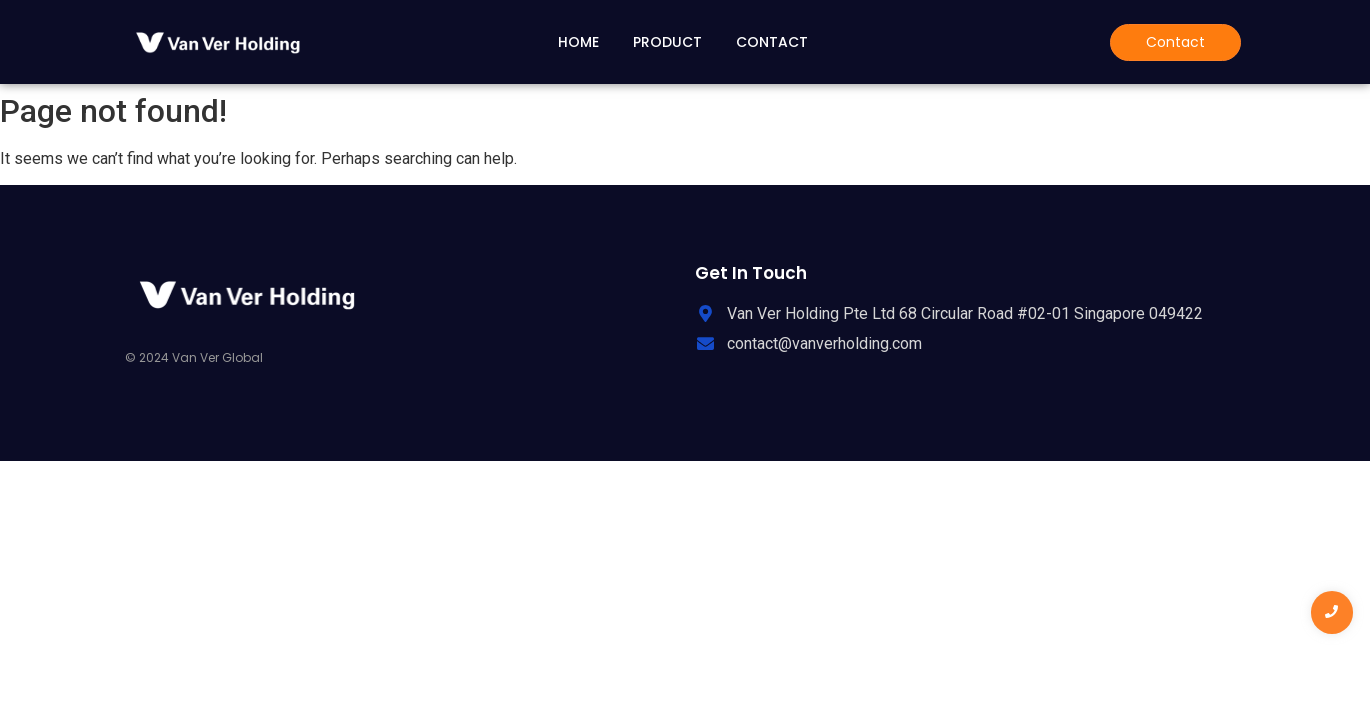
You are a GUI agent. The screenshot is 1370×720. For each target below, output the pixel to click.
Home (578, 42)
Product (667, 42)
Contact (772, 42)
